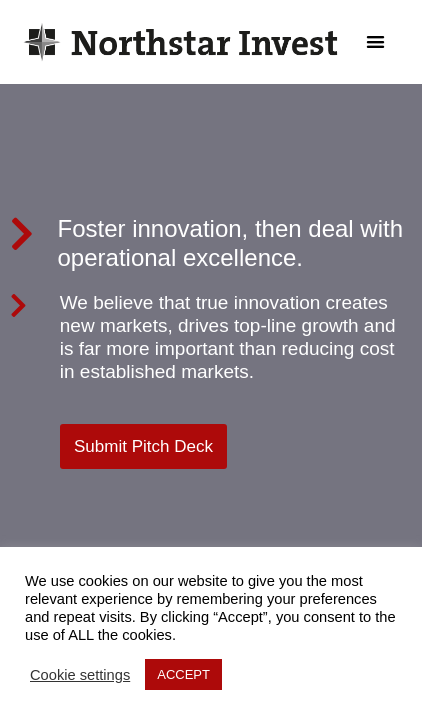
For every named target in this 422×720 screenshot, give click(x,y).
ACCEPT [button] (183, 674)
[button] (376, 42)
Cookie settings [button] (80, 675)
